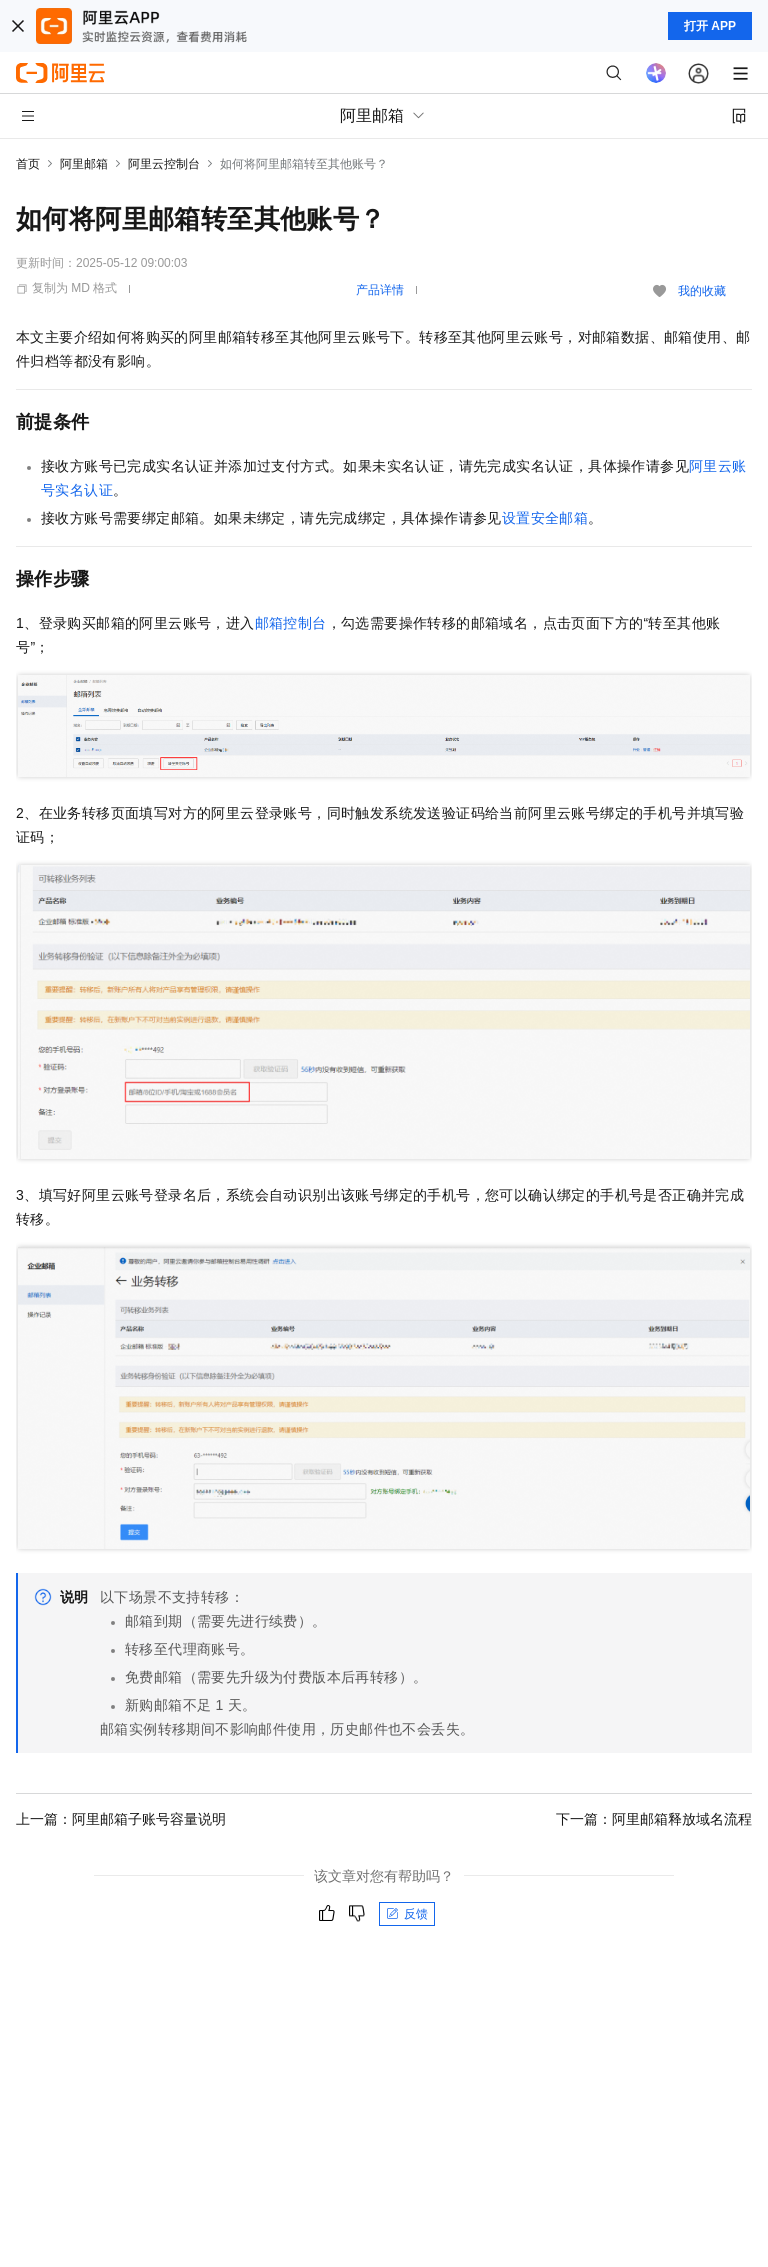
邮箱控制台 (291, 623)
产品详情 (380, 290)
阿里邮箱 (84, 164)
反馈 (407, 1914)
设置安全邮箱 (545, 518)
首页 (28, 164)
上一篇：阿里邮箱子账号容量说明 (121, 1819)
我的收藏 (702, 291)
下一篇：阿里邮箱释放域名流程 (654, 1819)
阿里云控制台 (164, 164)
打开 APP (710, 26)
